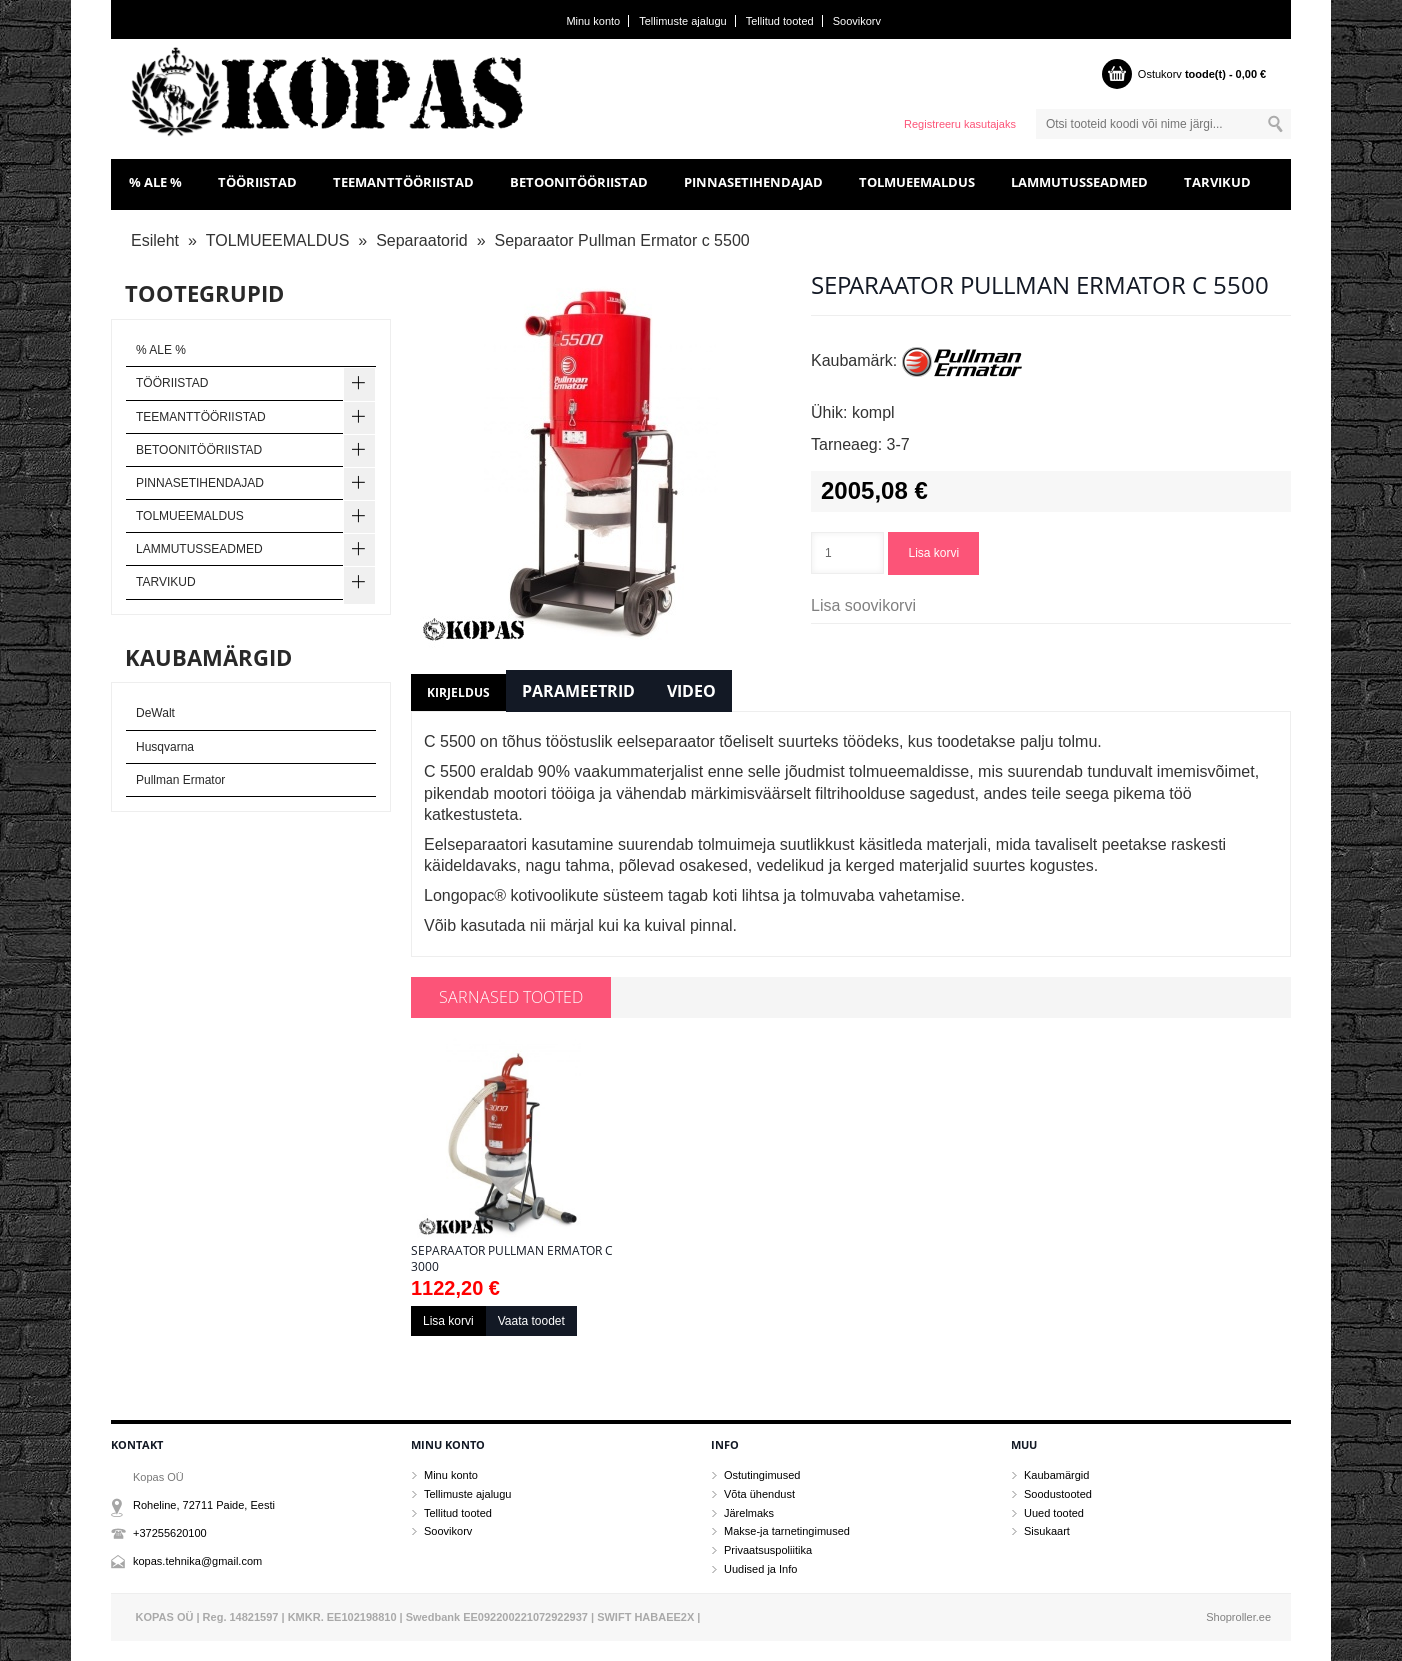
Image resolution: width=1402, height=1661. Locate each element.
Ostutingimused (762, 1475)
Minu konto (593, 21)
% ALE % (155, 182)
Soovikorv (857, 21)
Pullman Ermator (180, 780)
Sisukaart (1047, 1531)
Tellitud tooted (780, 21)
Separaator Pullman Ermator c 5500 (621, 240)
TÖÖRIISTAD (257, 182)
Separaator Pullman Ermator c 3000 (512, 1259)
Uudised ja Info (760, 1569)
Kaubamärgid (1056, 1475)
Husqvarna (165, 747)
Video (691, 691)
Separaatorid (422, 240)
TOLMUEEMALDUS (917, 182)
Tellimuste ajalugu (682, 21)
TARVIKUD (1217, 182)
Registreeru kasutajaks (960, 124)
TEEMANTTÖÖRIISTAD (403, 182)
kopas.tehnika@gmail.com (197, 1561)
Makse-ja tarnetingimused (787, 1531)
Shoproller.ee (1238, 1617)
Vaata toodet (531, 1321)
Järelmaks (749, 1513)
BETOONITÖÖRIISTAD (579, 182)
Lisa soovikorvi (863, 605)
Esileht (155, 240)
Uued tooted (1054, 1513)
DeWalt (155, 713)
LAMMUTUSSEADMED (1079, 182)
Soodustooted (1058, 1494)
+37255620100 (170, 1533)
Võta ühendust (759, 1494)
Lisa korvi (933, 553)
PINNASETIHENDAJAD (753, 182)
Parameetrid (578, 691)
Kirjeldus (458, 692)
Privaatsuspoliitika (768, 1550)
